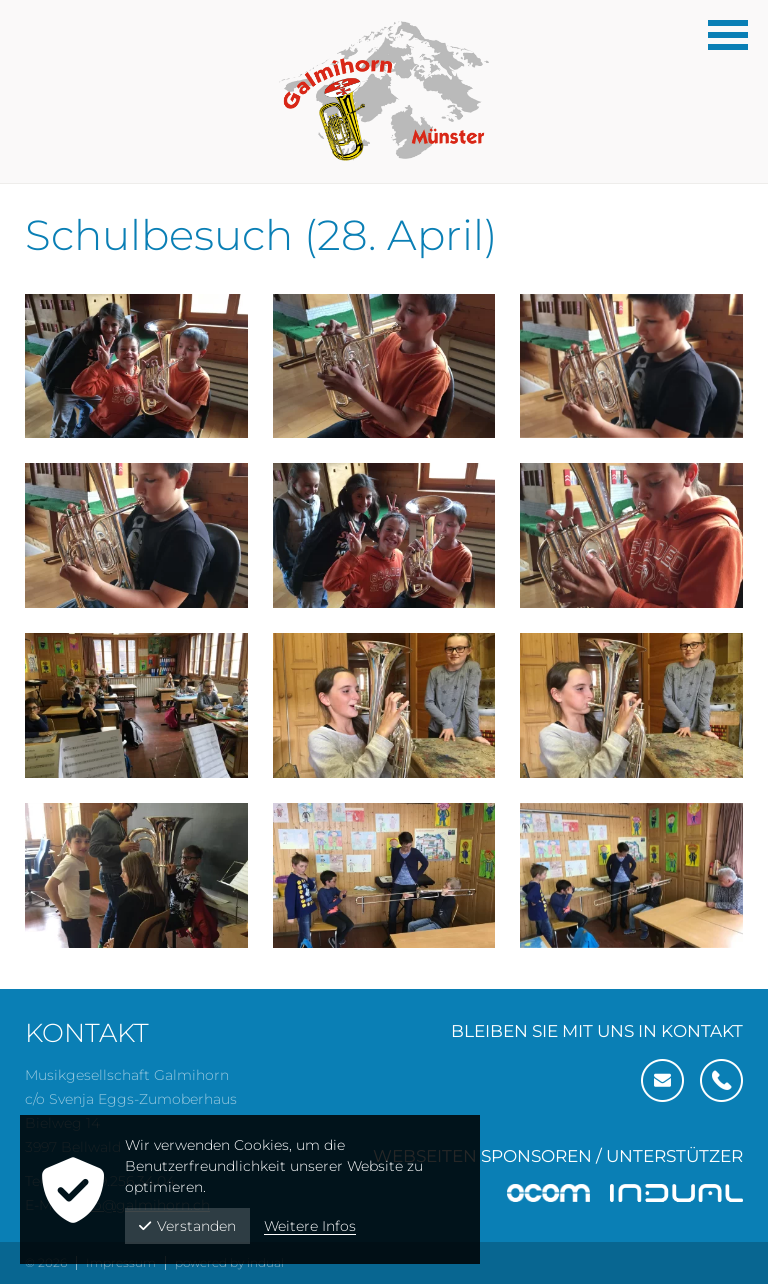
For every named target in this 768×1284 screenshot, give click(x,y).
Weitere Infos (310, 1226)
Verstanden (187, 1226)
